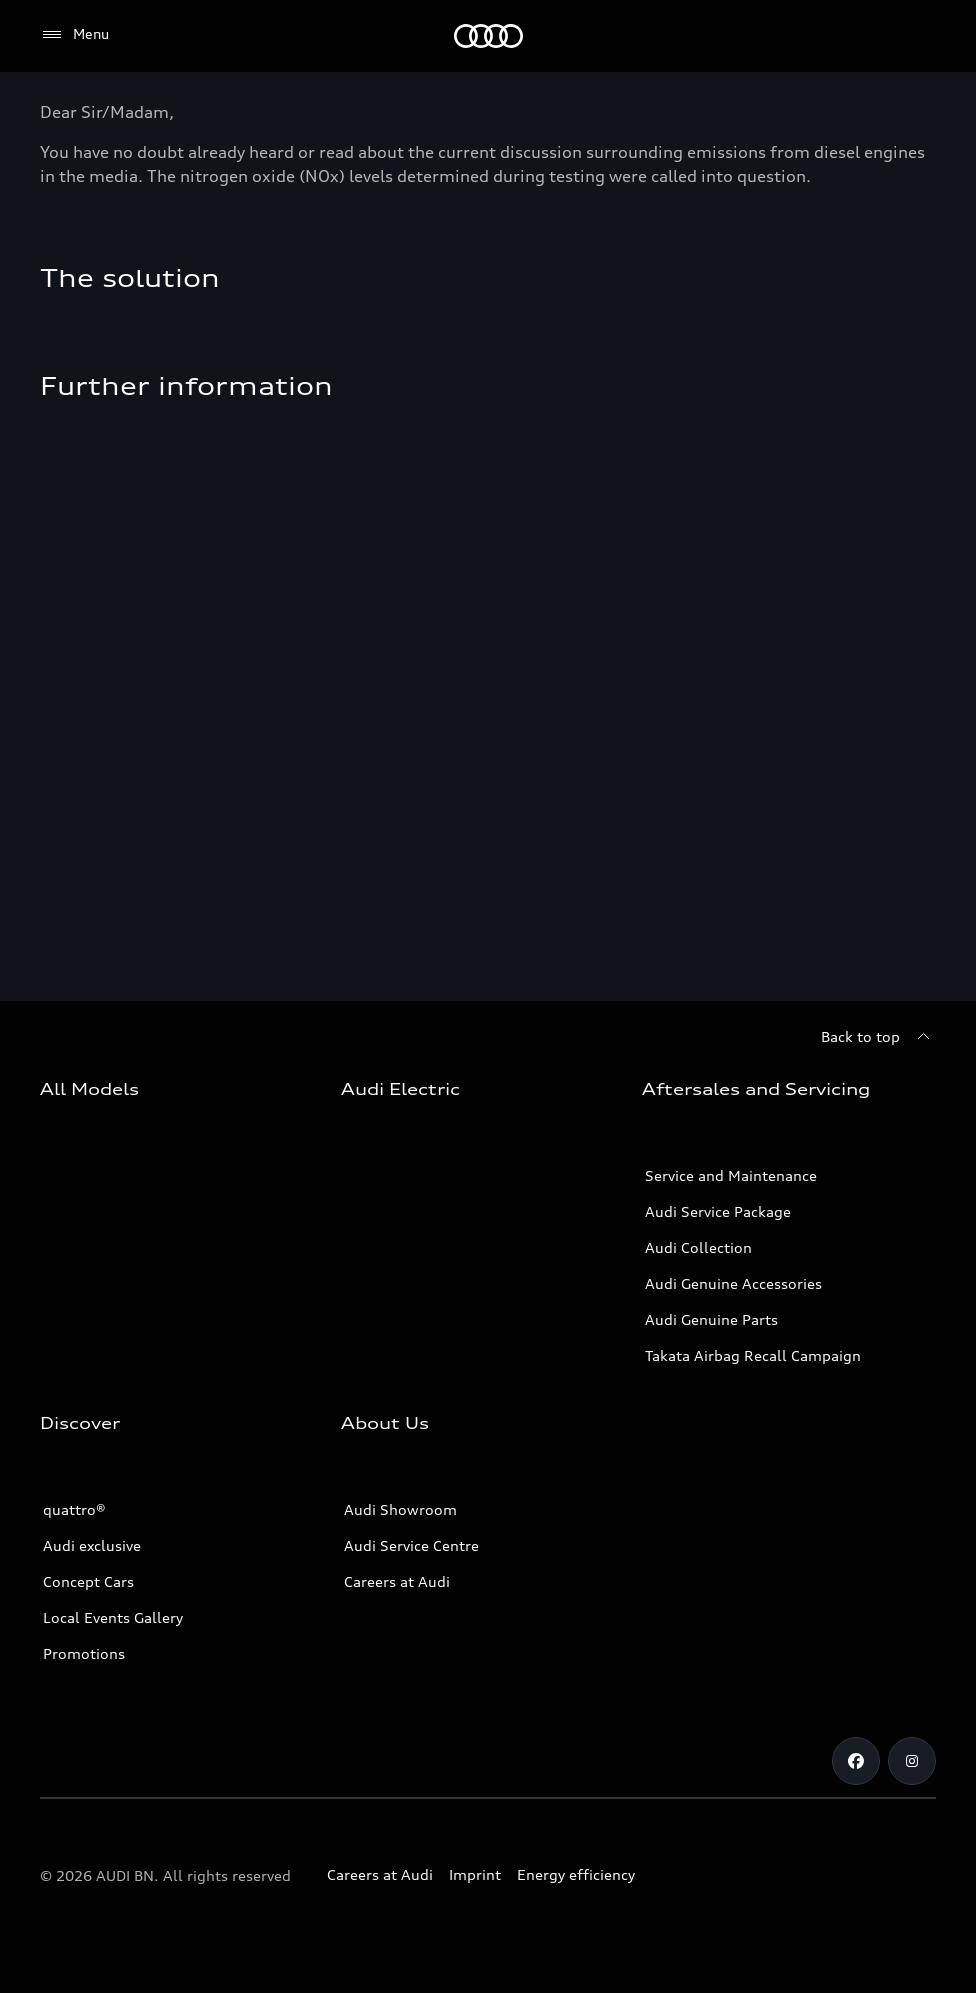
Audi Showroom (400, 1509)
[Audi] (488, 36)
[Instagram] (912, 1761)
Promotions (84, 1653)
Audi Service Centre (411, 1545)
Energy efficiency (576, 1874)
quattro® (74, 1509)
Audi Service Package (718, 1211)
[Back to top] (878, 1037)
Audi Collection (698, 1247)
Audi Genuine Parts (711, 1319)
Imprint (475, 1874)
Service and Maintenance (731, 1175)
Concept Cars (88, 1581)
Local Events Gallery (113, 1617)
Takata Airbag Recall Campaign (753, 1355)
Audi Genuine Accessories (733, 1283)
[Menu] (74, 35)
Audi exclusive (92, 1545)
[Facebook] (856, 1761)
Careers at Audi (397, 1581)
